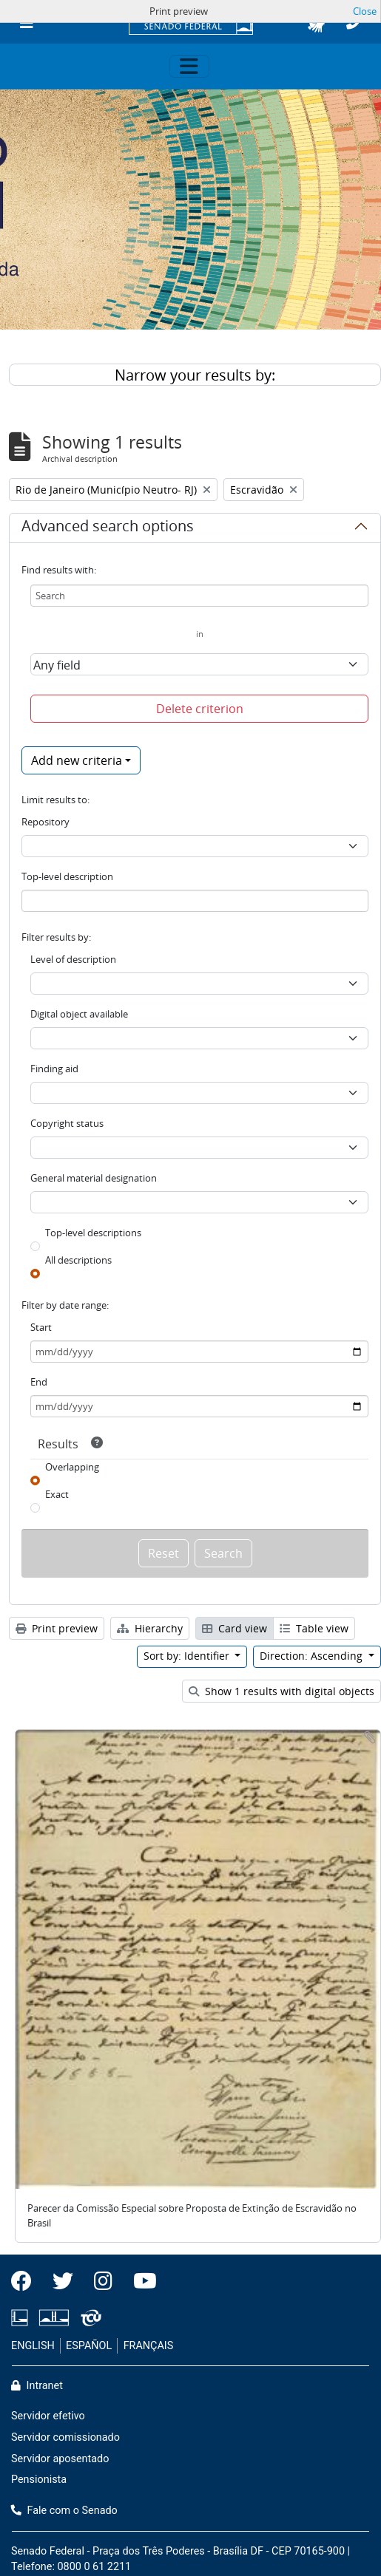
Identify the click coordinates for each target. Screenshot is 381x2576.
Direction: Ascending (312, 1656)
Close (365, 11)
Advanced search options (107, 528)
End (38, 1381)
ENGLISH (33, 2346)
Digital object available (79, 1013)
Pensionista (39, 2479)
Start (41, 1327)
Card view (234, 1628)
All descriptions (78, 1260)
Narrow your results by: (195, 375)
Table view (314, 1628)
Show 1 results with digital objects (281, 1691)
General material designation (93, 1178)
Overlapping (72, 1466)
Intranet (37, 2385)
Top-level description (67, 876)
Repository (45, 821)
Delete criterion (199, 709)
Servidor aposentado (60, 2459)
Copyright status (67, 1123)
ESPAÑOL (89, 2346)
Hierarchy (150, 1628)
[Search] (199, 596)
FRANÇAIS (149, 2346)
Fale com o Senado (64, 2510)
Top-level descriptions (93, 1232)
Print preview (57, 1628)
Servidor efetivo (48, 2416)
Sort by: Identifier (188, 1656)
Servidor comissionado (65, 2437)
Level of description (73, 959)
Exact (57, 1494)
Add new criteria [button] (76, 760)
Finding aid (54, 1068)
